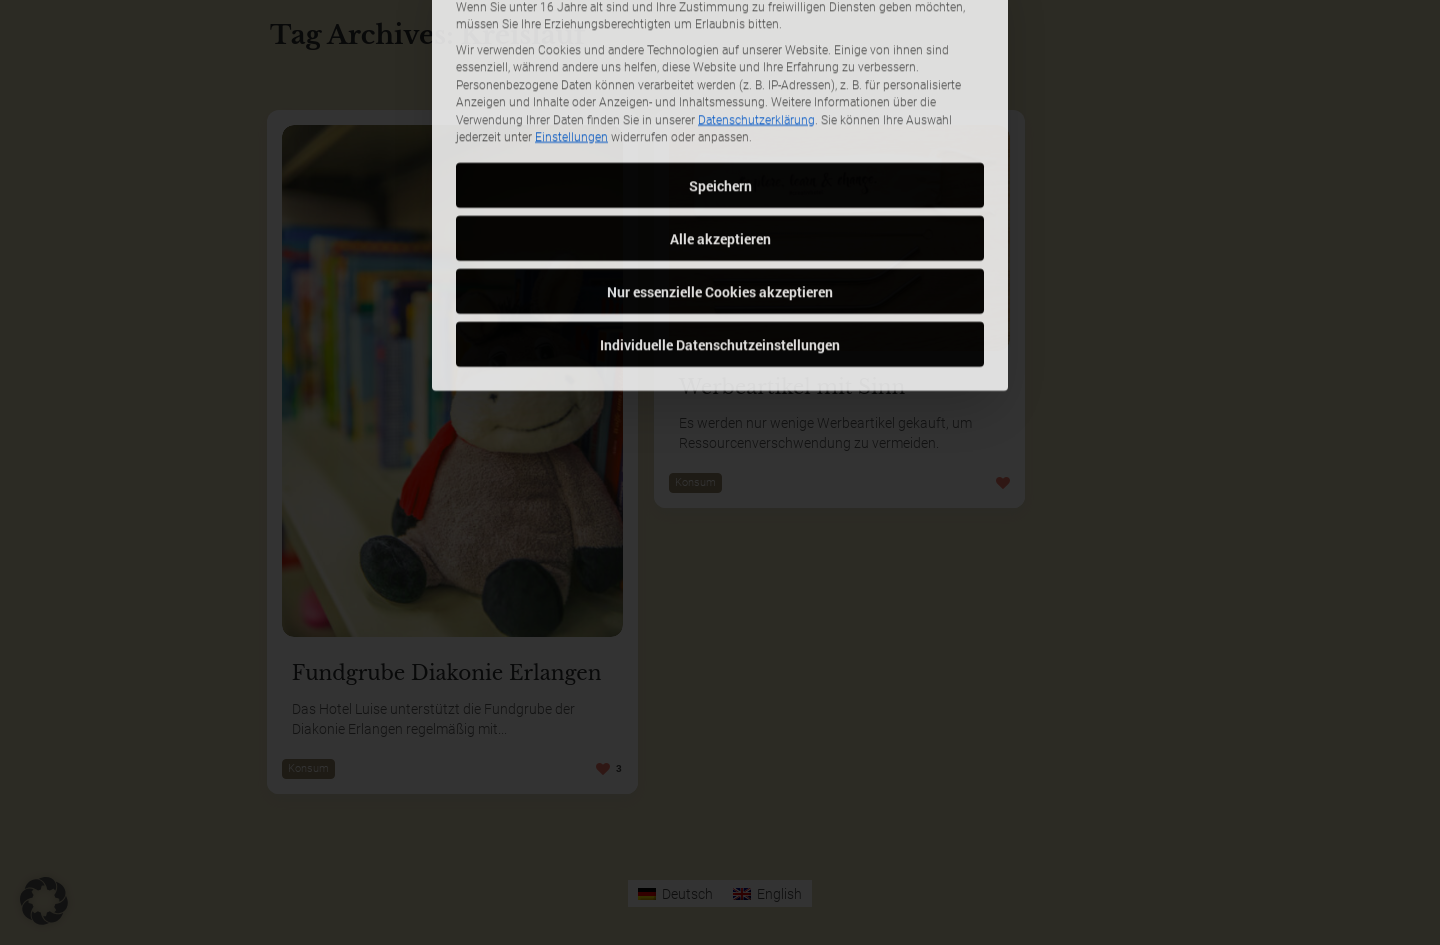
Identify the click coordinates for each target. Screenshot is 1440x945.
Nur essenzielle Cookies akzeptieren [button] (720, 170)
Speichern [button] (720, 64)
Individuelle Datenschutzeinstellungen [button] (720, 223)
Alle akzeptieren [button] (720, 117)
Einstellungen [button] (571, 17)
